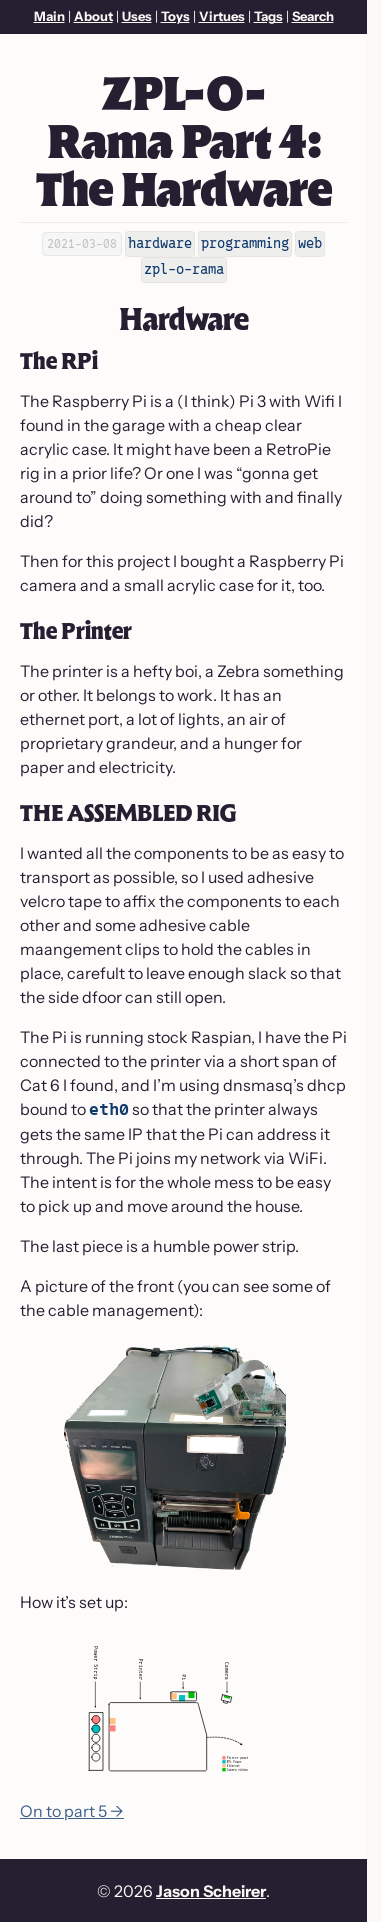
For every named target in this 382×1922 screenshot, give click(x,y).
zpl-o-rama (184, 269)
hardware (160, 243)
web (310, 243)
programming (245, 243)
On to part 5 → (72, 1811)
